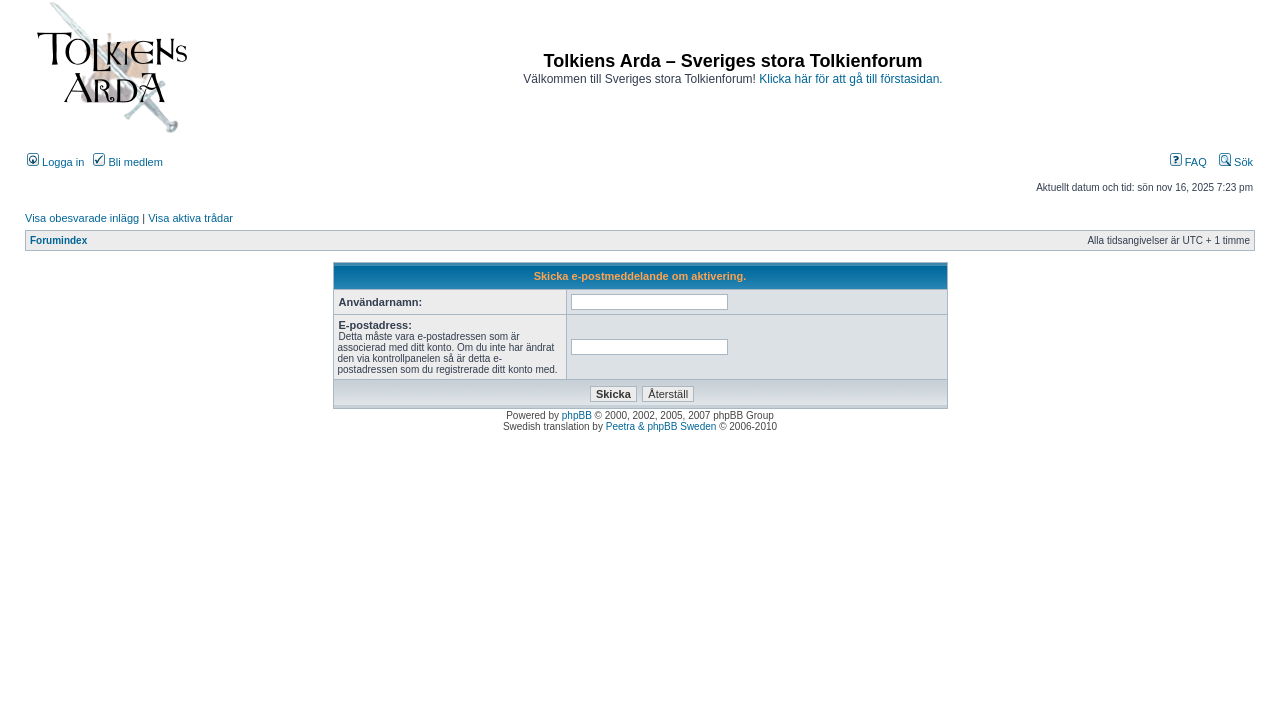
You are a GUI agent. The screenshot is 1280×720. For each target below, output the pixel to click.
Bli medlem (127, 162)
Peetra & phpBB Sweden (661, 426)
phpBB (577, 415)
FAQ (1188, 162)
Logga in (55, 162)
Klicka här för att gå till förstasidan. (850, 79)
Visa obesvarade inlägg (82, 218)
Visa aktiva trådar (190, 218)
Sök (1236, 162)
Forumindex (58, 240)
